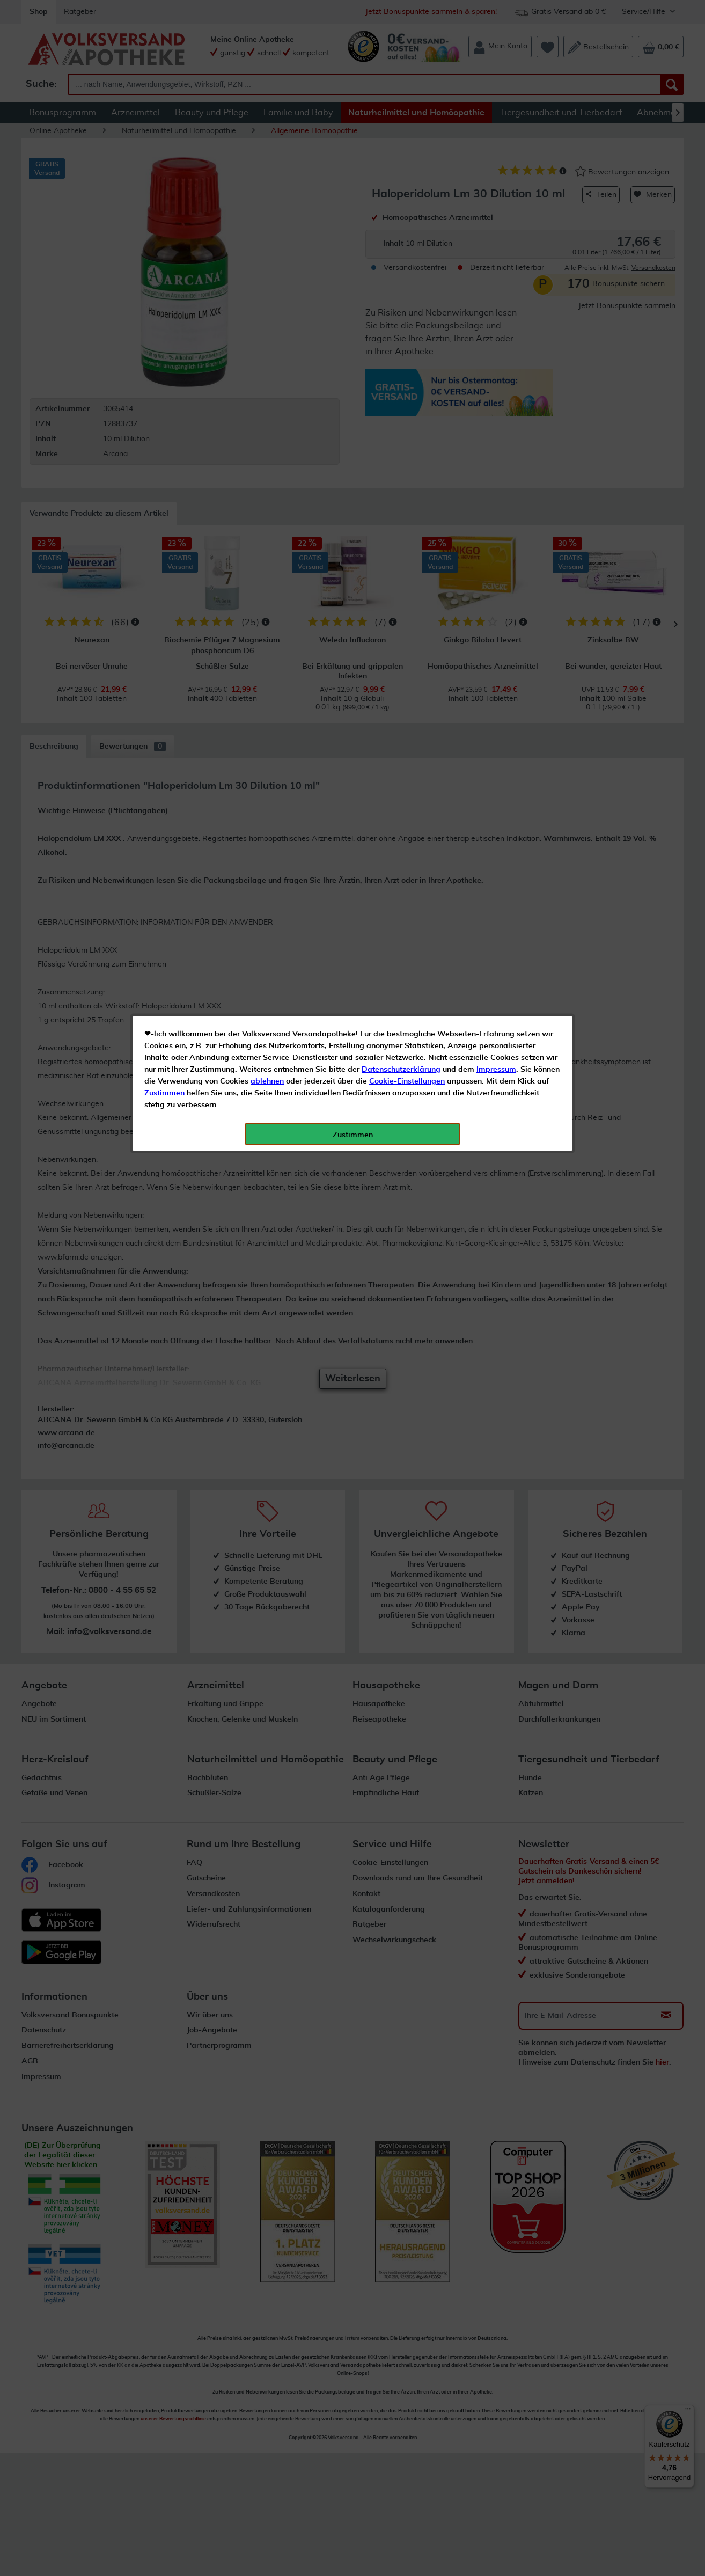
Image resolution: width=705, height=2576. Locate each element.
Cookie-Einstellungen (407, 253)
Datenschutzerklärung (401, 241)
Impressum (496, 241)
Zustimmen (164, 264)
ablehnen (267, 253)
